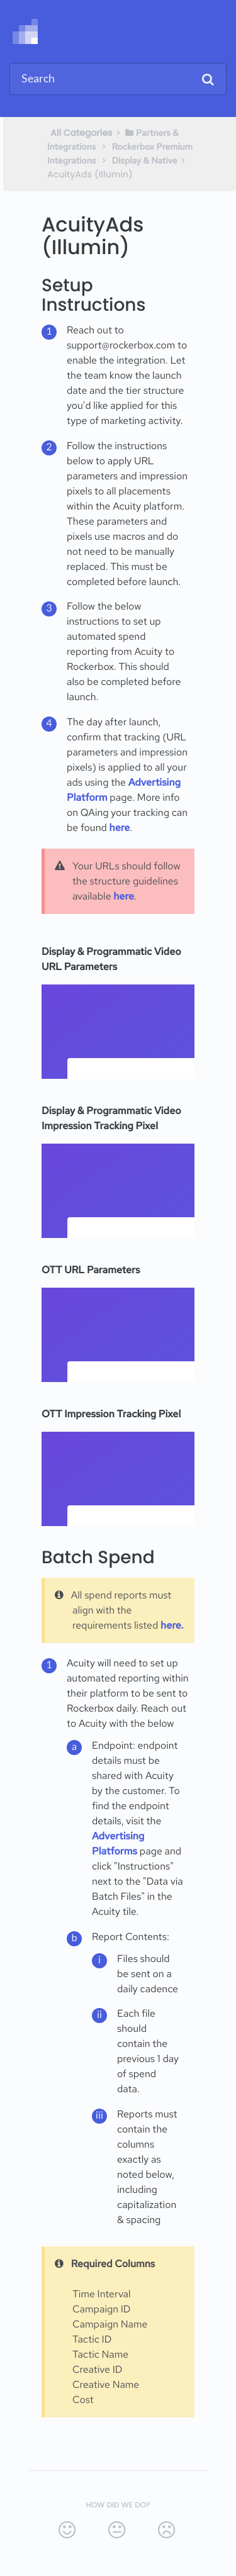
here (120, 827)
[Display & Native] (144, 160)
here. (171, 1625)
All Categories (81, 132)
